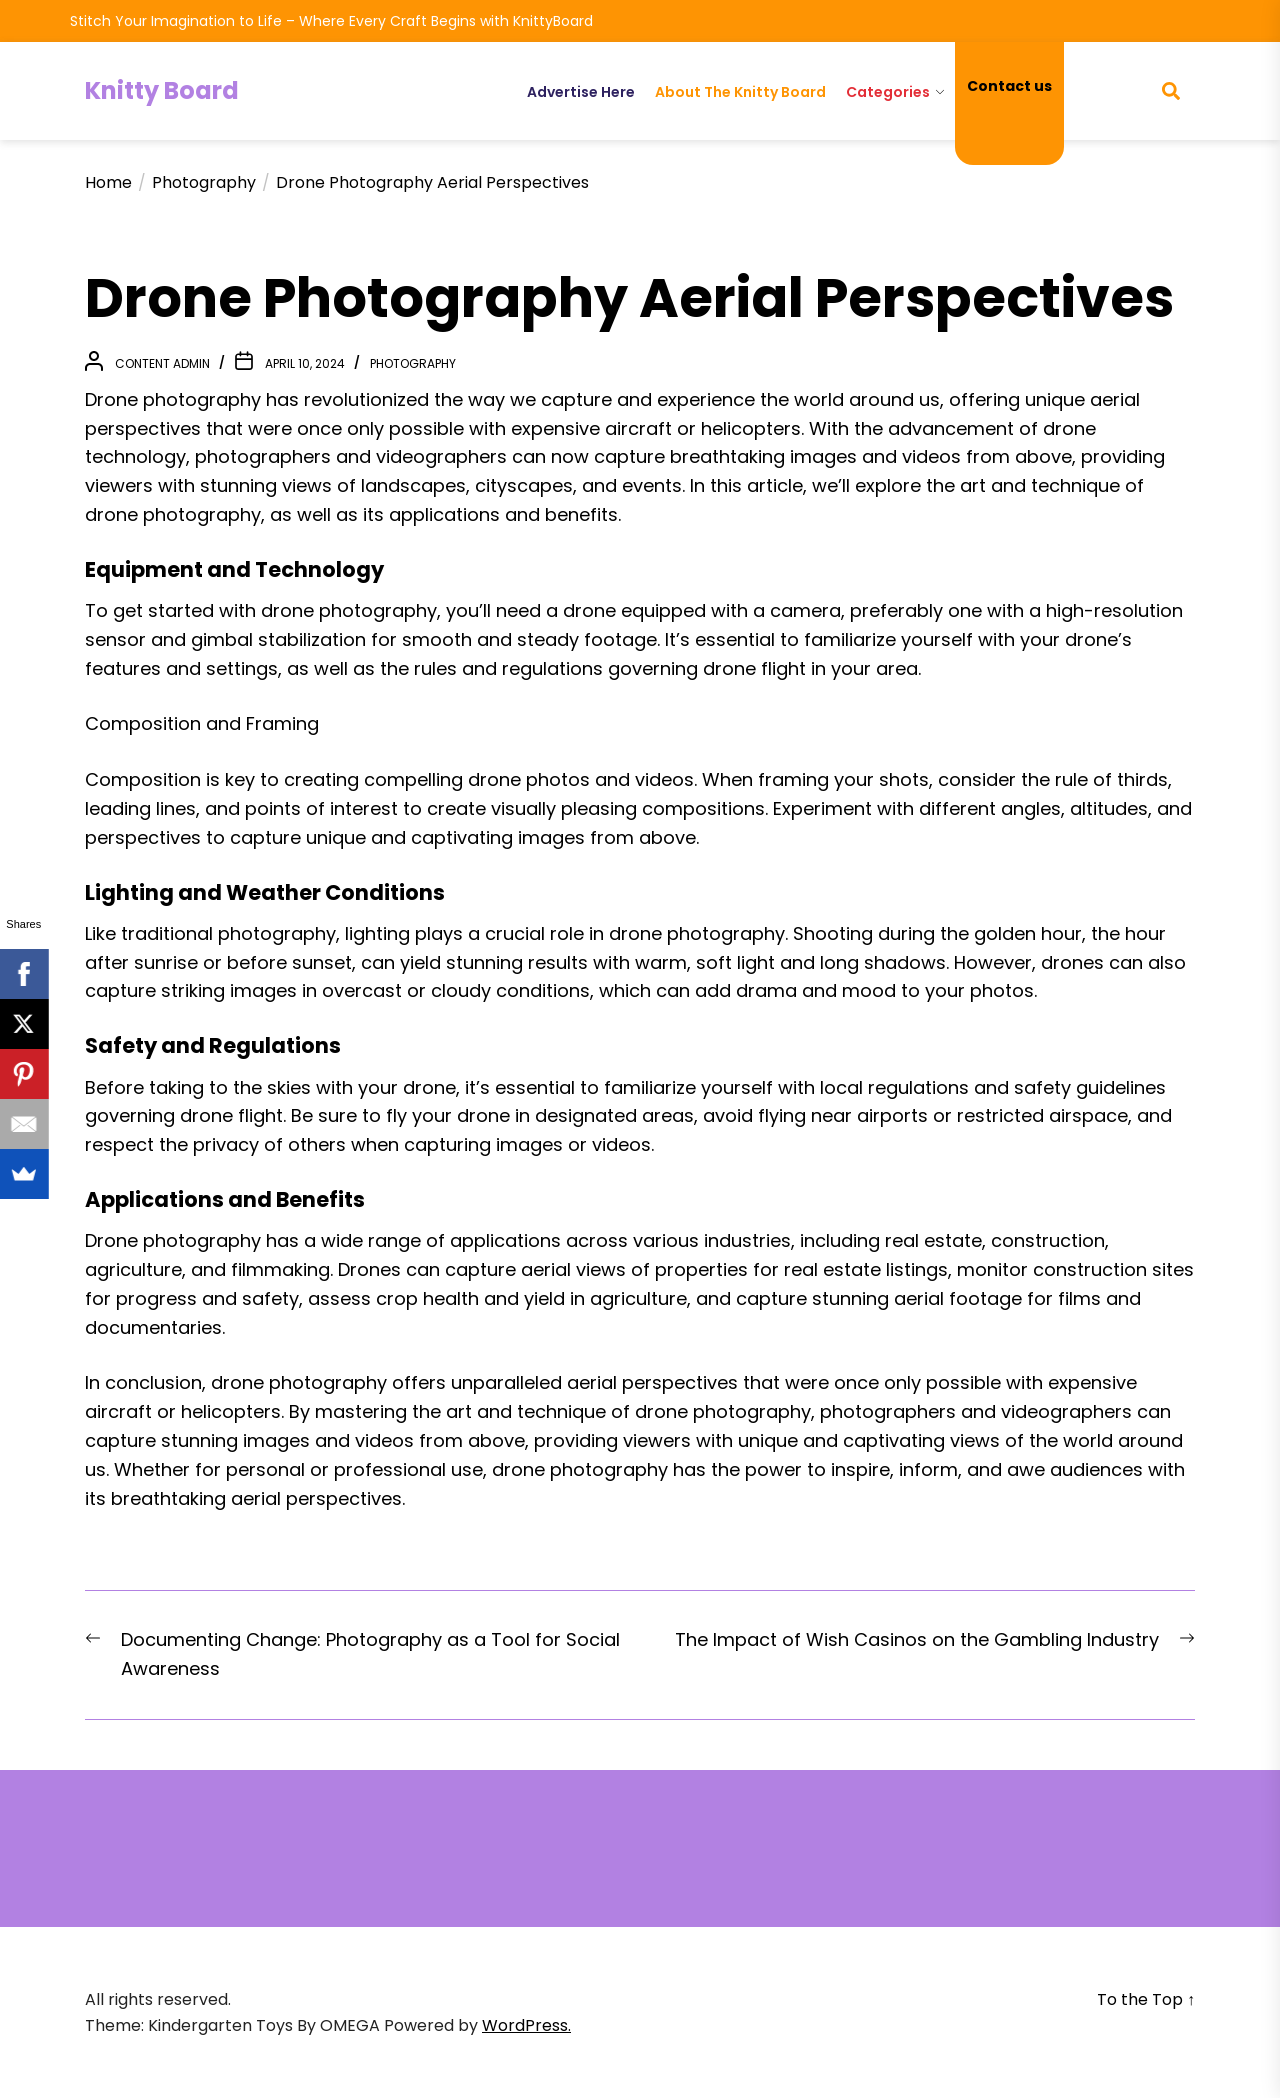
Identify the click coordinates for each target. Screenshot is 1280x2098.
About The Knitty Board (740, 92)
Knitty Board (162, 90)
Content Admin (162, 363)
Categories (888, 92)
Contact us (1009, 86)
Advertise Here (581, 92)
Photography (413, 363)
